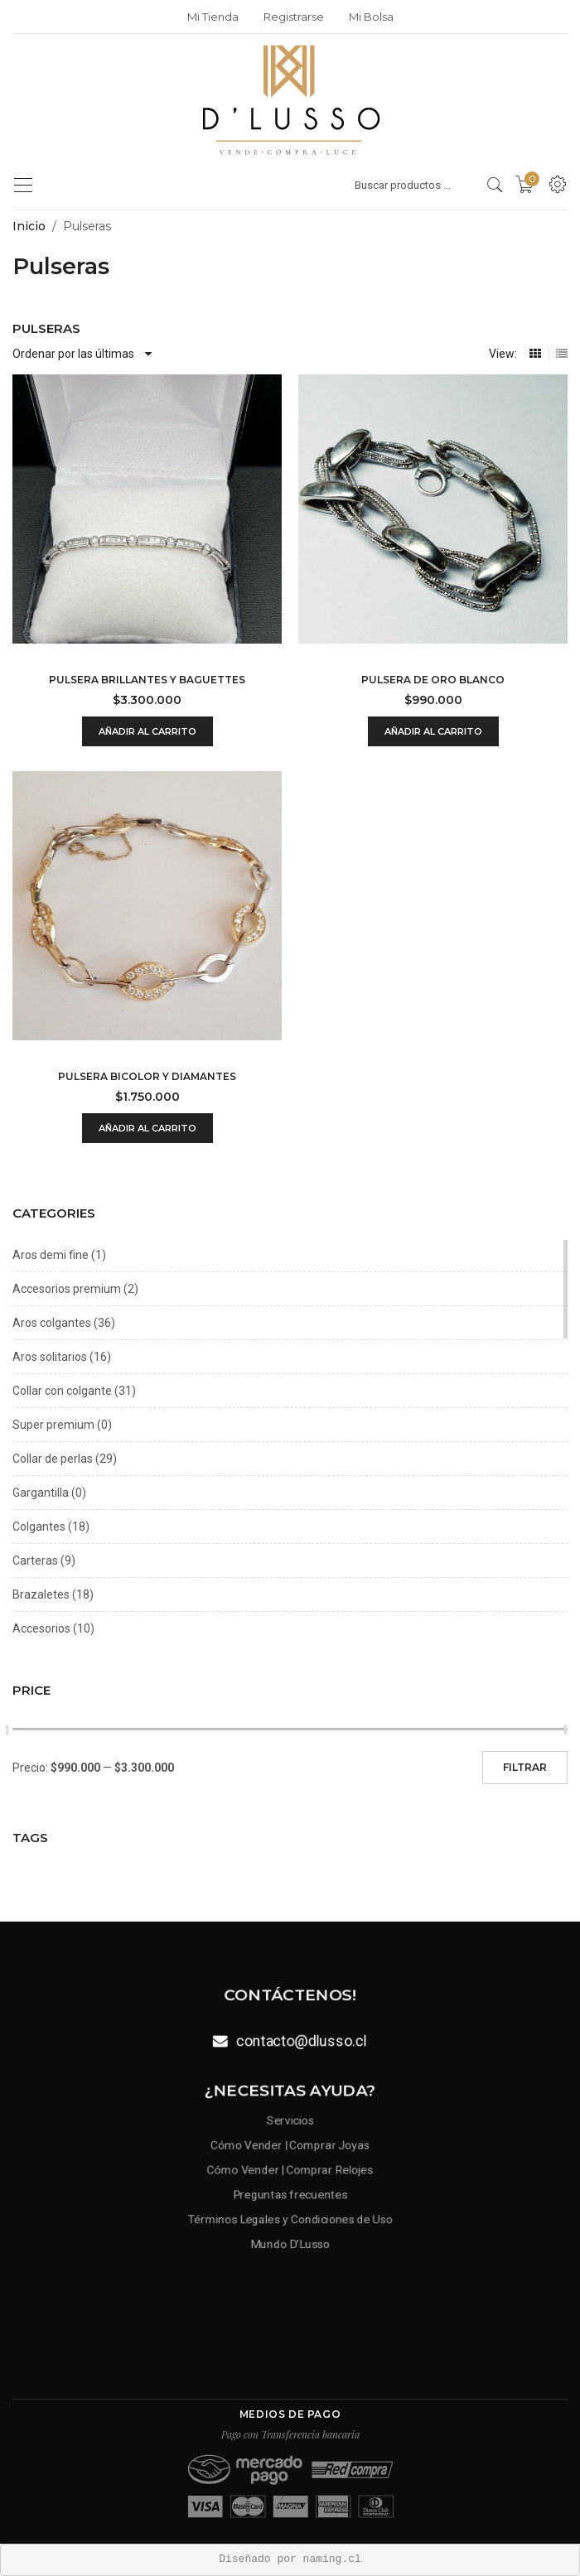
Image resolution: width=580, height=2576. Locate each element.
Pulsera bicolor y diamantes (147, 1076)
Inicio (29, 226)
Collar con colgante (62, 1390)
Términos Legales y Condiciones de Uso (290, 2215)
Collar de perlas (52, 1458)
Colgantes (38, 1526)
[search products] (495, 184)
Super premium (53, 1424)
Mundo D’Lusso (290, 2237)
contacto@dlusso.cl (300, 2039)
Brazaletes (41, 1594)
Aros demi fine (50, 1254)
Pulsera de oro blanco (433, 679)
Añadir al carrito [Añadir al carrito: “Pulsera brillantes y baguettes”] (147, 731)
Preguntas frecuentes (290, 2192)
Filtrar (525, 1767)
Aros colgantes (51, 1322)
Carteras (35, 1560)
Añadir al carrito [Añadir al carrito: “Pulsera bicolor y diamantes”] (147, 1128)
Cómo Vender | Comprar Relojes (290, 2169)
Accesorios (41, 1628)
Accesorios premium (66, 1288)
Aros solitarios (49, 1356)
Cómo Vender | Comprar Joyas (290, 2147)
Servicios (290, 2124)
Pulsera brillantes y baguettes (147, 679)
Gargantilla (40, 1492)
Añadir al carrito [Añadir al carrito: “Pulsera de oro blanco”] (433, 731)
